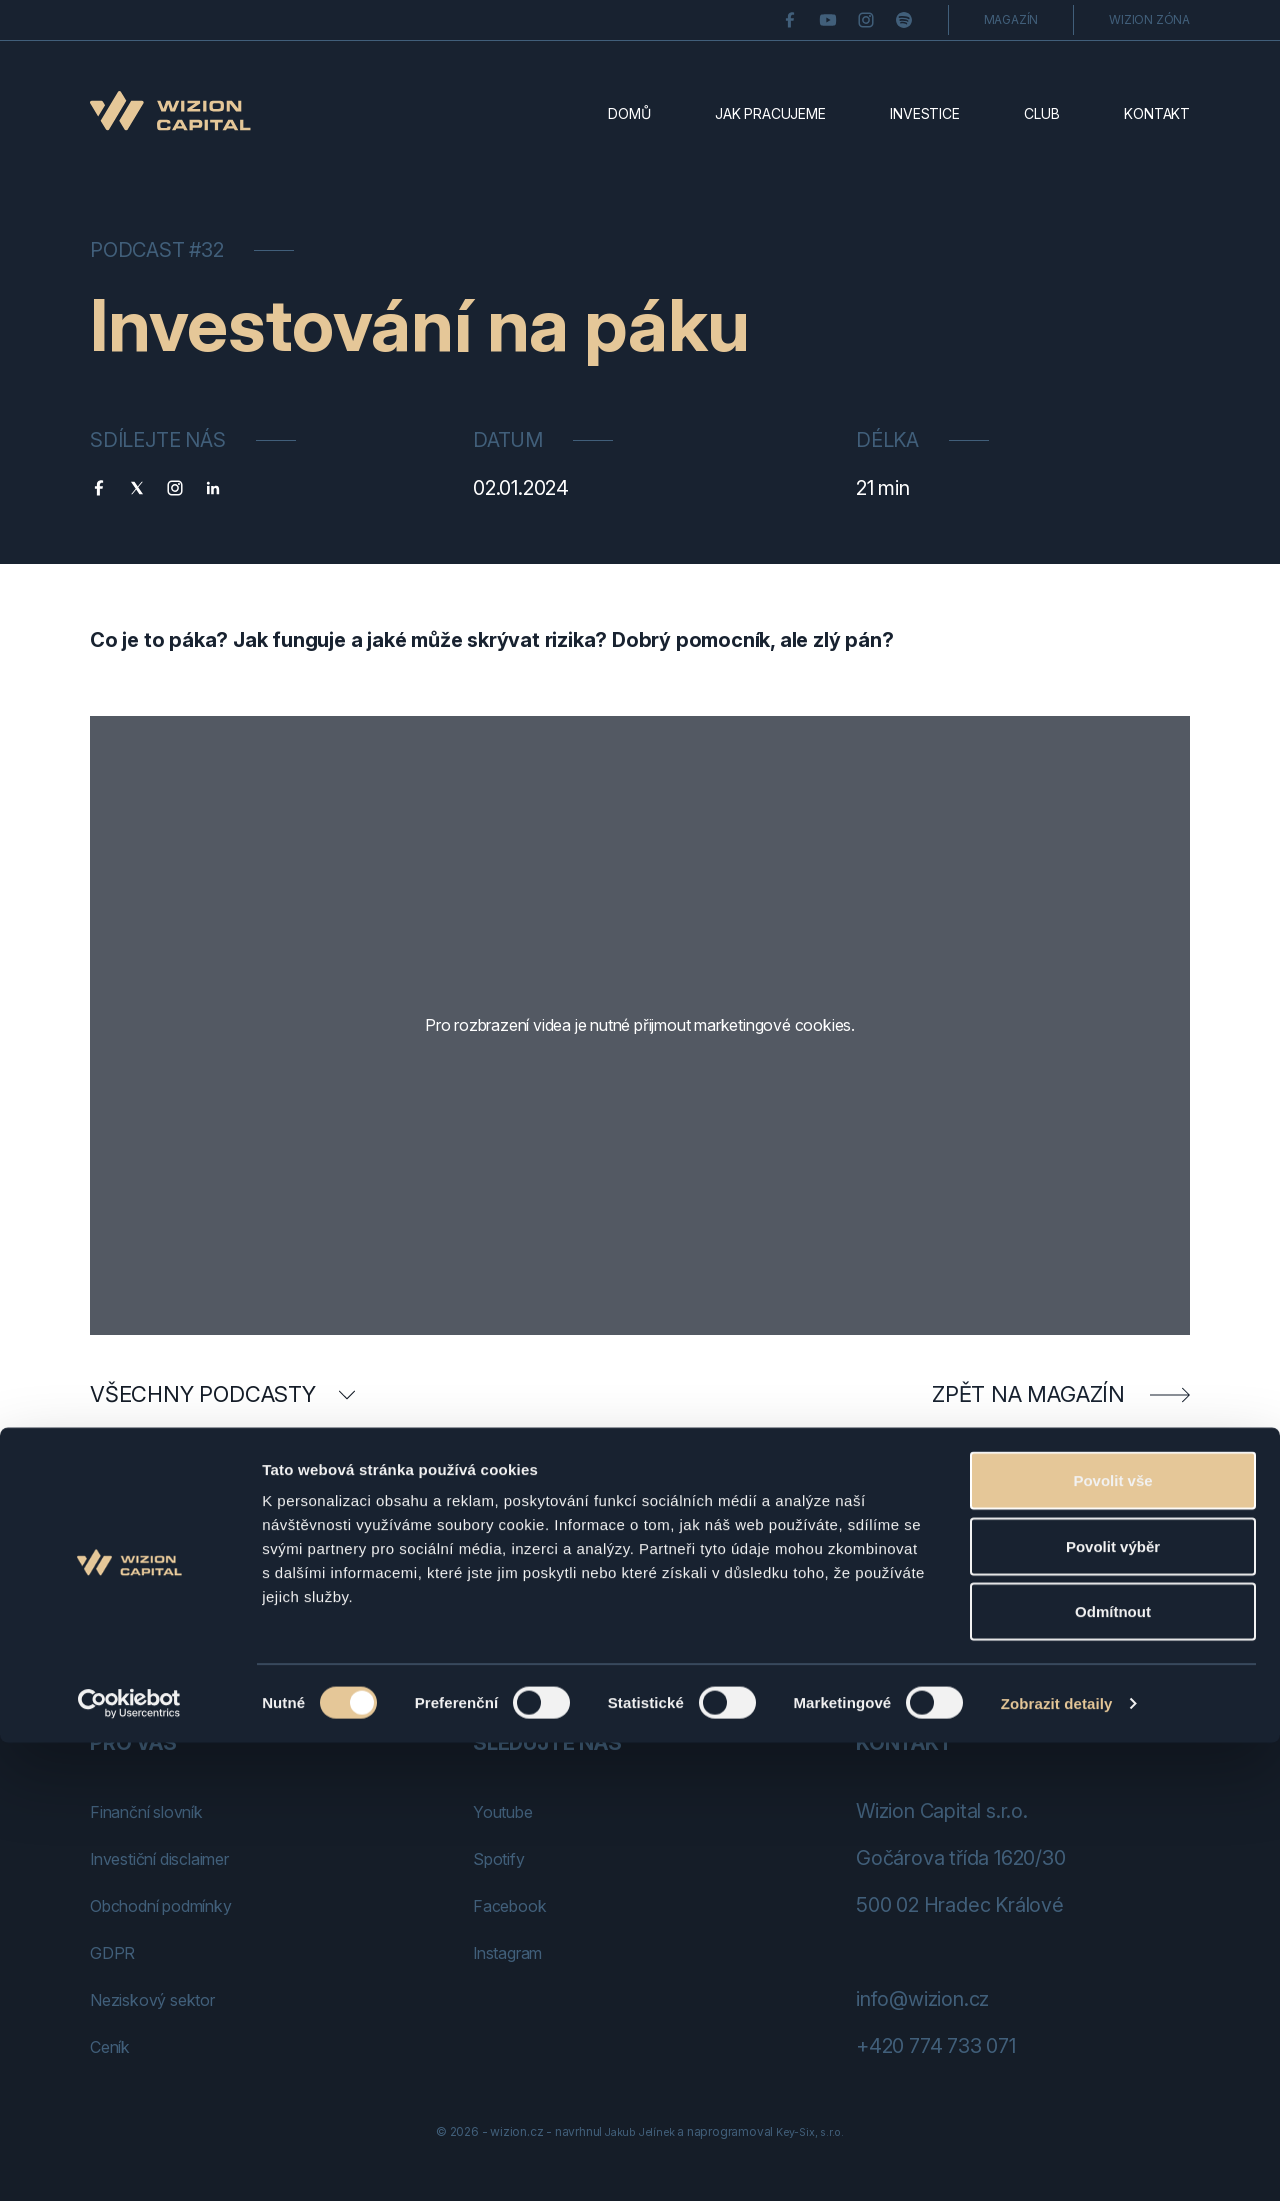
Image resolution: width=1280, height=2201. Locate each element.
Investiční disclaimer (179, 1858)
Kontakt (1157, 113)
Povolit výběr (1113, 2004)
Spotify (505, 1858)
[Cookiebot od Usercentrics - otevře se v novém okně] (129, 2162)
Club (1041, 113)
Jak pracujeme (770, 113)
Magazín (1011, 19)
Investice (924, 113)
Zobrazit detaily (1057, 2161)
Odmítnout (1113, 2069)
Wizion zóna (1149, 19)
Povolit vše (1112, 1938)
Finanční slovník (160, 1811)
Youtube (511, 1811)
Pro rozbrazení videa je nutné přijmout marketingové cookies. (640, 1025)
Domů (629, 113)
